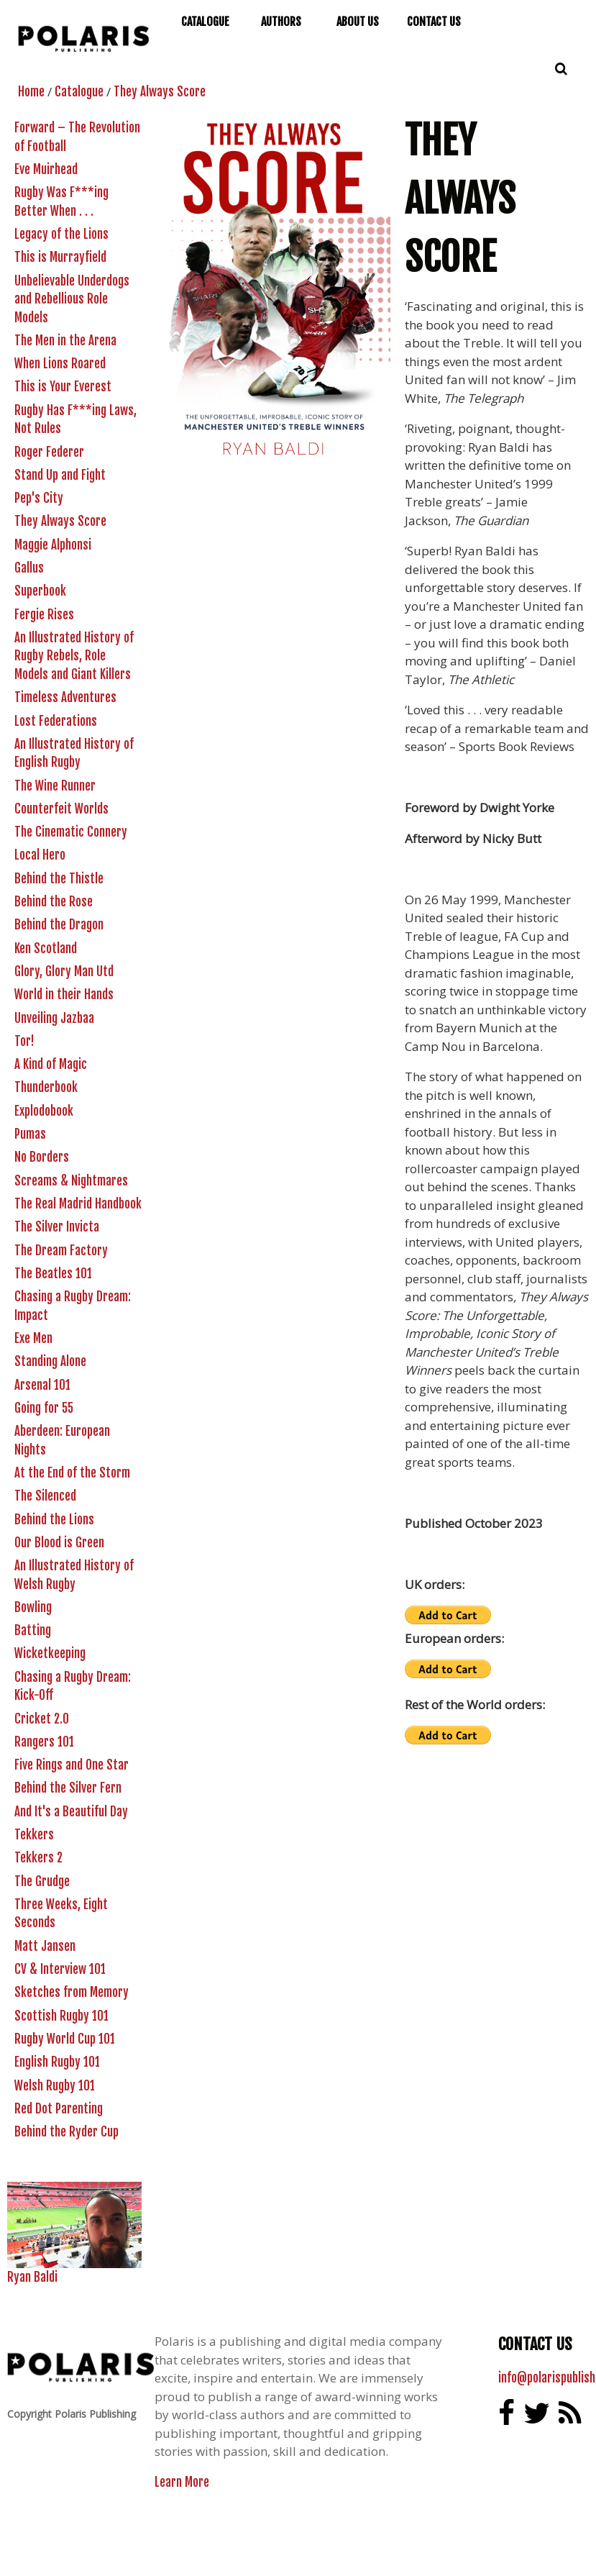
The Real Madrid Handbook (78, 1203)
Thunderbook (46, 1087)
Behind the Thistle (59, 878)
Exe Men (33, 1338)
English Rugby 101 (57, 2062)
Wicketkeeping (50, 1653)
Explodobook (43, 1111)
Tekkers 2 (38, 1857)
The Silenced (45, 1495)
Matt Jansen (44, 1946)
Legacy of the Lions (61, 234)
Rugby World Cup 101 (64, 2039)
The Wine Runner (55, 785)
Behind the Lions (54, 1519)
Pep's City (38, 498)
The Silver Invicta (56, 1226)
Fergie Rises (44, 614)
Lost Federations (55, 721)
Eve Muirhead (46, 169)
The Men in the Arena (65, 340)
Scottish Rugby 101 (61, 2016)
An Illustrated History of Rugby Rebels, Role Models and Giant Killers (74, 656)
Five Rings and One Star (71, 1764)
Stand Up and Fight (60, 475)
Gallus (29, 567)
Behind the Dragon (59, 924)
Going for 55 (43, 1408)
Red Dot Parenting (58, 2108)
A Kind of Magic (50, 1064)
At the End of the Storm (72, 1472)
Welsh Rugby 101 (54, 2085)
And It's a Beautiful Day (71, 1811)
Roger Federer (49, 452)
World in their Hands (64, 994)
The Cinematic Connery (70, 831)
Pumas (30, 1134)
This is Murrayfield (60, 257)
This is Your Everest (62, 386)
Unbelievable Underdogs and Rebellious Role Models (71, 299)
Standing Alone (50, 1361)
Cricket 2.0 (41, 1718)
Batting (32, 1630)
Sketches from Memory (71, 1992)
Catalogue (79, 91)
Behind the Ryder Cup (66, 2131)
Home (31, 91)
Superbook (40, 591)
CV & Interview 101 (60, 1969)
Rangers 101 (44, 1741)
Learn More (182, 2482)
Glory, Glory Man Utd (64, 971)
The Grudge (42, 1881)
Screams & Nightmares (71, 1180)
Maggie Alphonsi (52, 544)
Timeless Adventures (65, 697)
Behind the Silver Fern (68, 1788)
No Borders (41, 1157)
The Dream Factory (61, 1250)
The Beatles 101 (53, 1273)
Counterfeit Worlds (61, 808)
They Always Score (160, 91)
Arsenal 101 (42, 1385)
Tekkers (34, 1834)
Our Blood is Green (59, 1542)
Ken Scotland (45, 948)
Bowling (33, 1607)
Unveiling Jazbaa (54, 1018)
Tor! (24, 1041)
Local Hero (39, 855)
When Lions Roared (60, 363)
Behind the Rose (53, 901)
